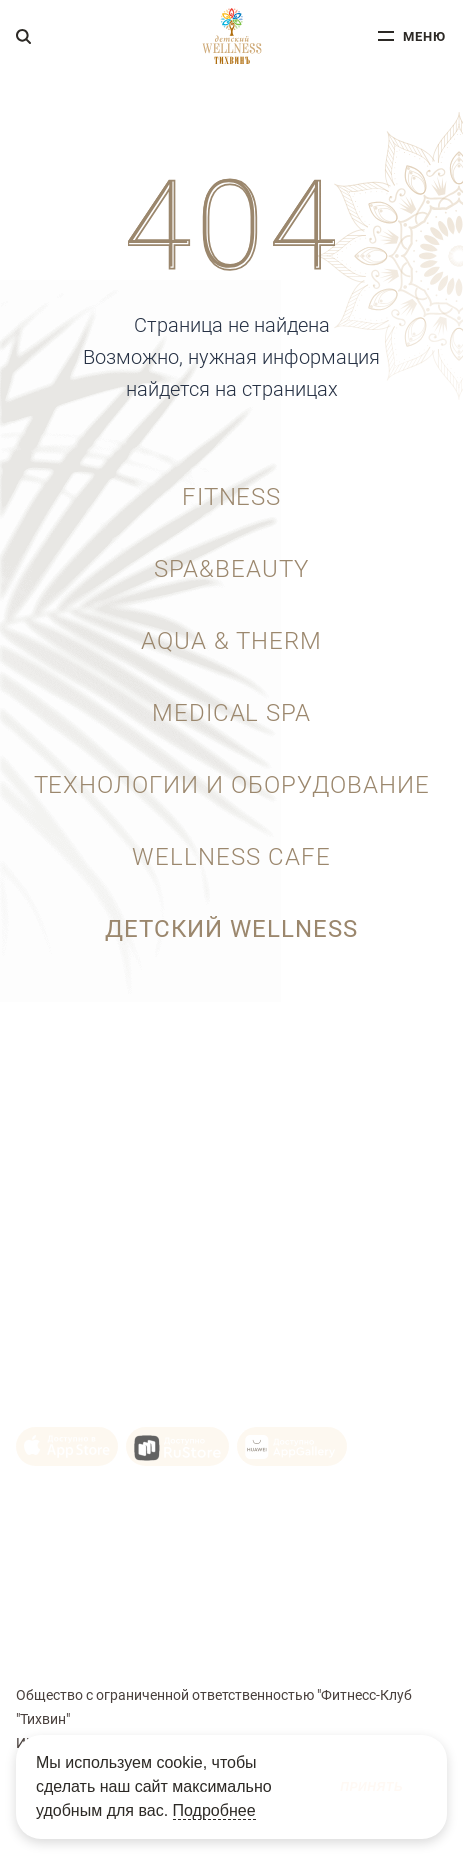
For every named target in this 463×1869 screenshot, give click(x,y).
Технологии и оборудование (232, 785)
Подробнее (214, 1810)
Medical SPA (232, 713)
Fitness (232, 497)
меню (424, 36)
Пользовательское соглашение (118, 1535)
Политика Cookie (71, 1564)
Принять (371, 1787)
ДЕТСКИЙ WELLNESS (231, 929)
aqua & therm (232, 641)
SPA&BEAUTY (231, 569)
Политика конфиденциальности (121, 1593)
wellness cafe (231, 857)
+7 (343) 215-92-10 (83, 1124)
